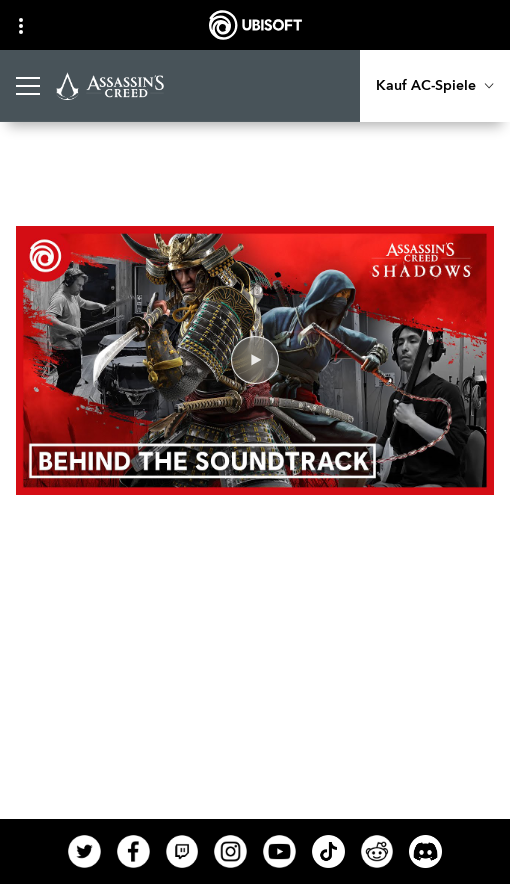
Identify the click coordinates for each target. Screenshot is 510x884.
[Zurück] (51, 174)
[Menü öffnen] (28, 86)
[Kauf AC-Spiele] (435, 86)
